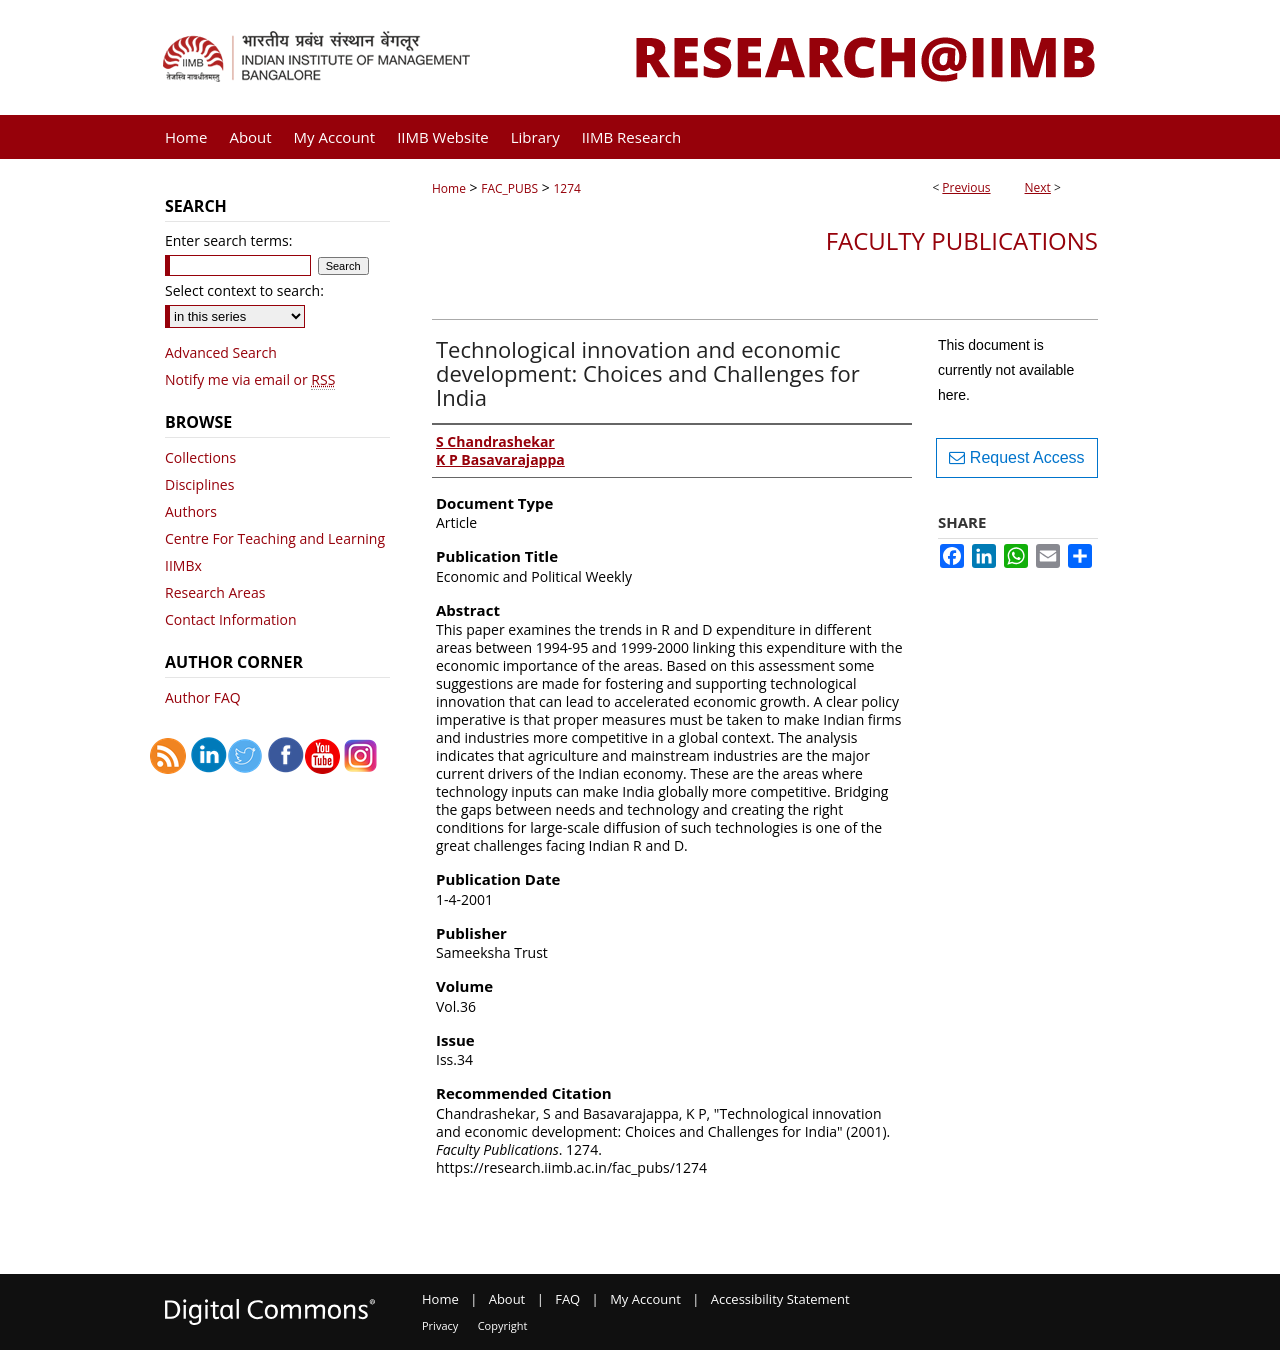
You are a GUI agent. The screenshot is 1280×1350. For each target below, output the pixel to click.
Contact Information (231, 619)
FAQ (567, 1299)
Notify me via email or (250, 379)
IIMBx (183, 565)
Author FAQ (203, 697)
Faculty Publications (962, 240)
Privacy (440, 1325)
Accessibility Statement (780, 1299)
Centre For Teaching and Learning (275, 538)
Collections (200, 457)
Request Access (1016, 457)
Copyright (503, 1325)
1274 (566, 188)
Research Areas (215, 592)
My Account (645, 1299)
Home (449, 188)
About (507, 1299)
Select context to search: (244, 290)
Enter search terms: (228, 240)
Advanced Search (221, 352)
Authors (191, 511)
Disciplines (199, 484)
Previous (966, 187)
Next (1038, 187)
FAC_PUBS (509, 188)
